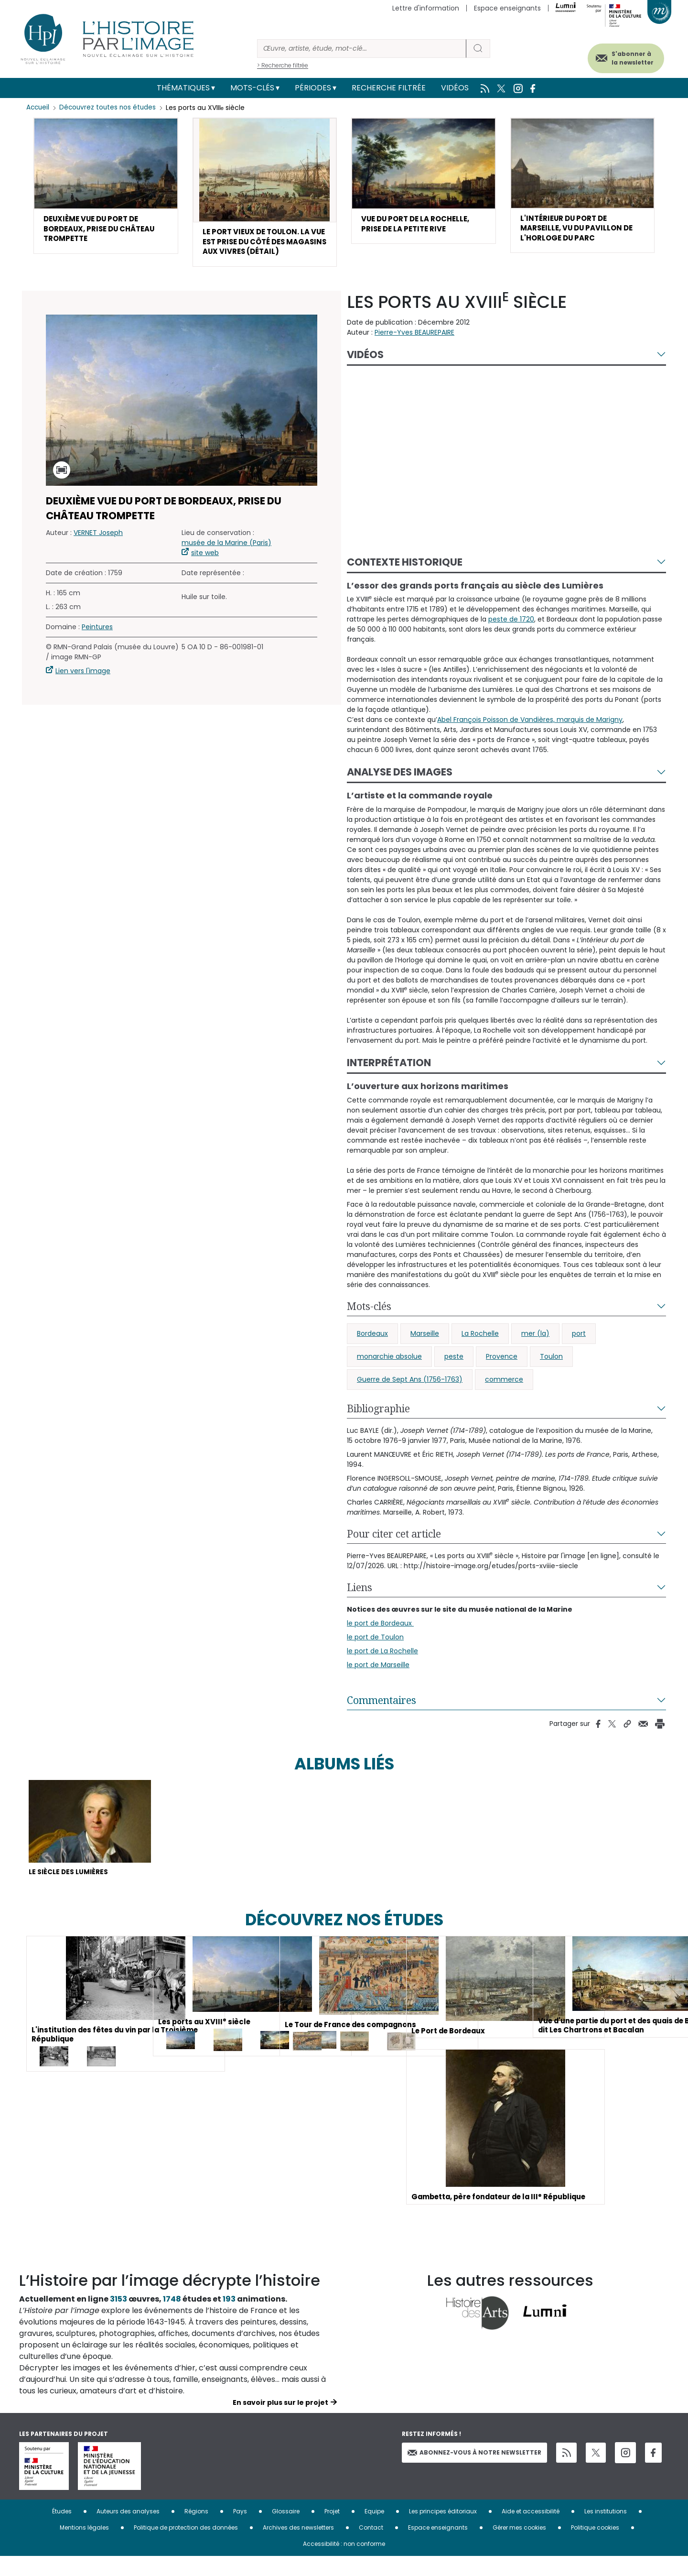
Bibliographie (378, 1424)
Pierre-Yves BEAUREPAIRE (414, 348)
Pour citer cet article (394, 1550)
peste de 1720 (511, 636)
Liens (359, 1603)
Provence (501, 1372)
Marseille (424, 1349)
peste (453, 1372)
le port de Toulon (375, 1653)
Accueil (38, 107)
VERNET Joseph (98, 549)
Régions (196, 2531)
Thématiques (183, 87)
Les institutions (605, 2531)
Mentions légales (84, 2547)
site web (205, 569)
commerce (504, 1395)
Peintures (97, 643)
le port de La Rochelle (382, 1667)
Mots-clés (252, 87)
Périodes (313, 87)
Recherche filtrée (389, 87)
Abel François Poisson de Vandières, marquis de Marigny (530, 736)
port (579, 1349)
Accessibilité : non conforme (344, 2563)
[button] (105, 188)
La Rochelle (480, 1349)
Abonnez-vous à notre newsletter (474, 2471)
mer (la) (535, 1349)
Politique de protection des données (186, 2547)
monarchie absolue (389, 1372)
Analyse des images (399, 789)
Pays (240, 2531)
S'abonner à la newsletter (623, 56)
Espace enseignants (507, 8)
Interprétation (389, 1079)
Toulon (551, 1372)
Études (62, 2531)
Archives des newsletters (298, 2547)
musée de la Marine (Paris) (226, 559)
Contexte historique (404, 578)
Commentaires (381, 1716)
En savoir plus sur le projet (280, 2422)
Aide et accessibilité (530, 2531)
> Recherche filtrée (282, 65)
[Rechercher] (361, 48)
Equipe (374, 2531)
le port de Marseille (378, 1681)
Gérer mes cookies (519, 2547)
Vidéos (455, 87)
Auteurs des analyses (128, 2531)
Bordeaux (372, 1349)
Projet (332, 2531)
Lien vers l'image (82, 687)
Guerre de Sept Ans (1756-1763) (409, 1395)
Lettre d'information (425, 8)
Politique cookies (595, 2547)
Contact (371, 2547)
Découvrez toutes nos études (110, 107)
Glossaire (286, 2531)
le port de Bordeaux (380, 1639)
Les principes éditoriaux (443, 2531)
